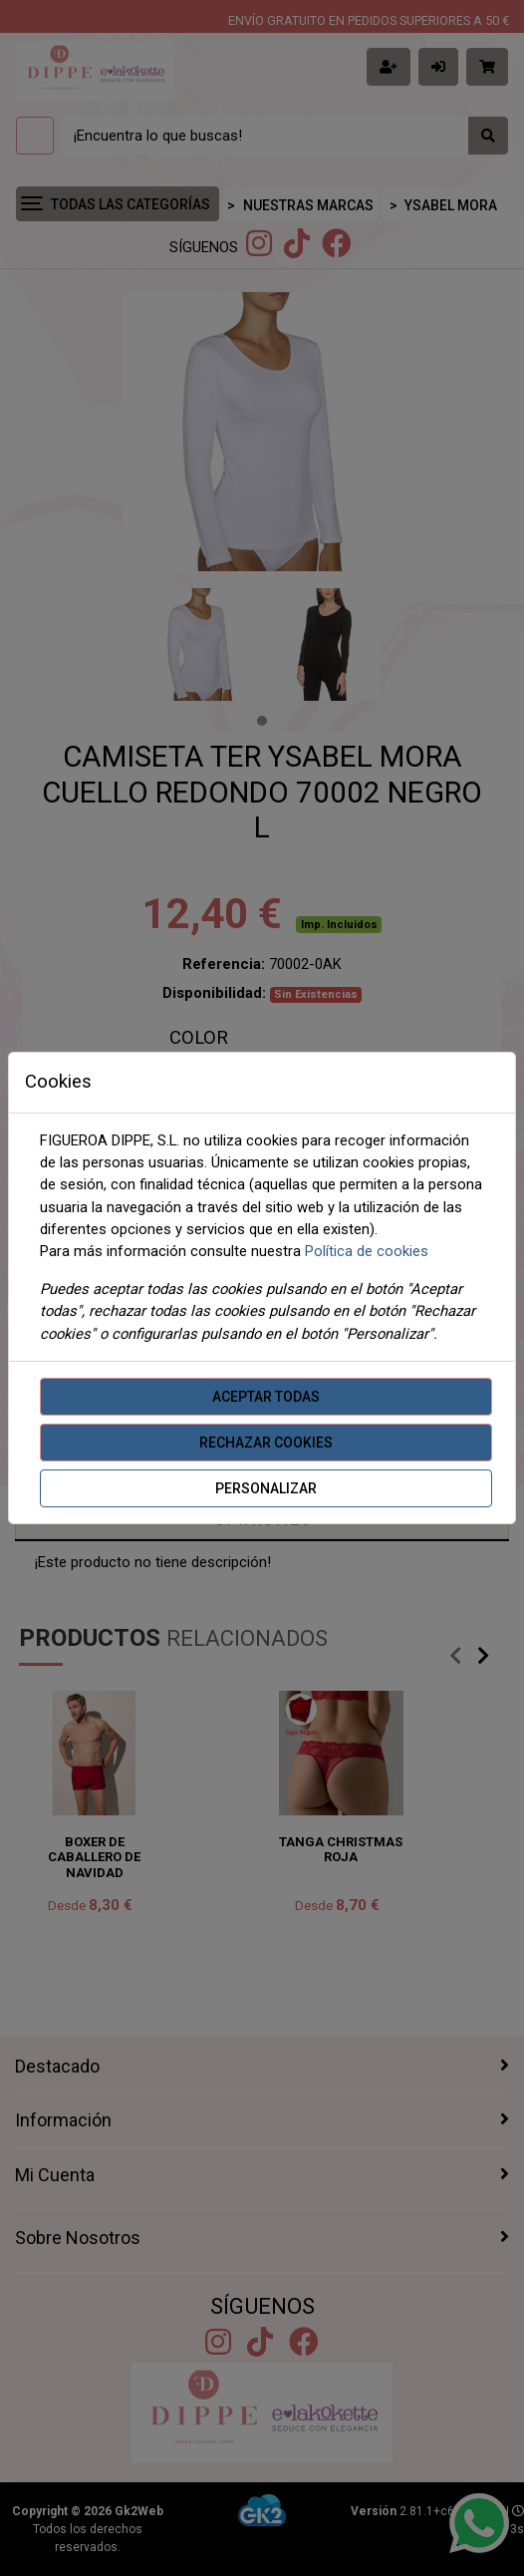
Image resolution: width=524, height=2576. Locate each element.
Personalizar (266, 1488)
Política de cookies (366, 1251)
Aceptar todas (266, 1397)
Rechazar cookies (266, 1442)
